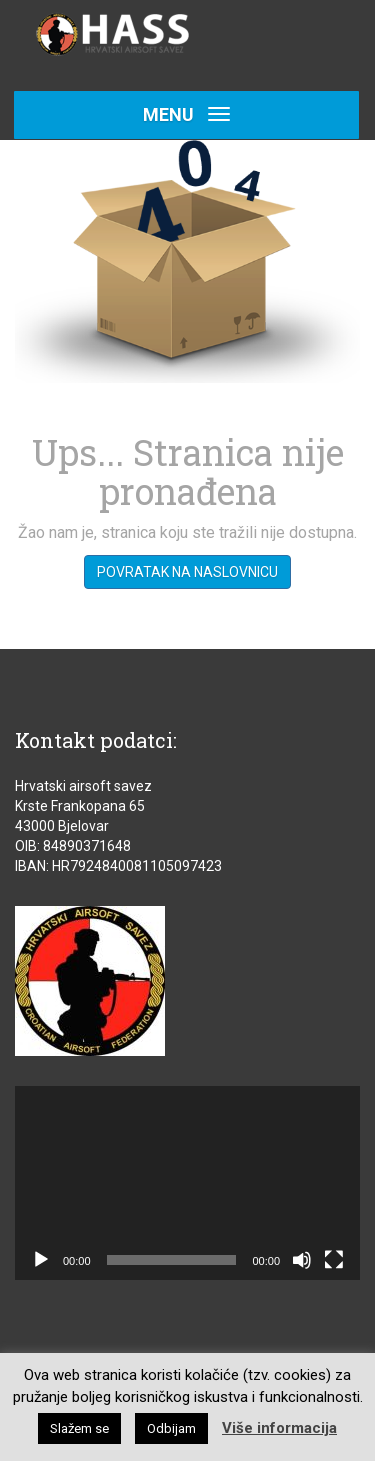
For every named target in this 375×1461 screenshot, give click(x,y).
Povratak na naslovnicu (187, 572)
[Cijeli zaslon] (334, 1260)
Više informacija (279, 1428)
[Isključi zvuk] (302, 1260)
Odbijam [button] (171, 1428)
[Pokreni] (41, 1260)
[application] (187, 1183)
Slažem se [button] (79, 1428)
